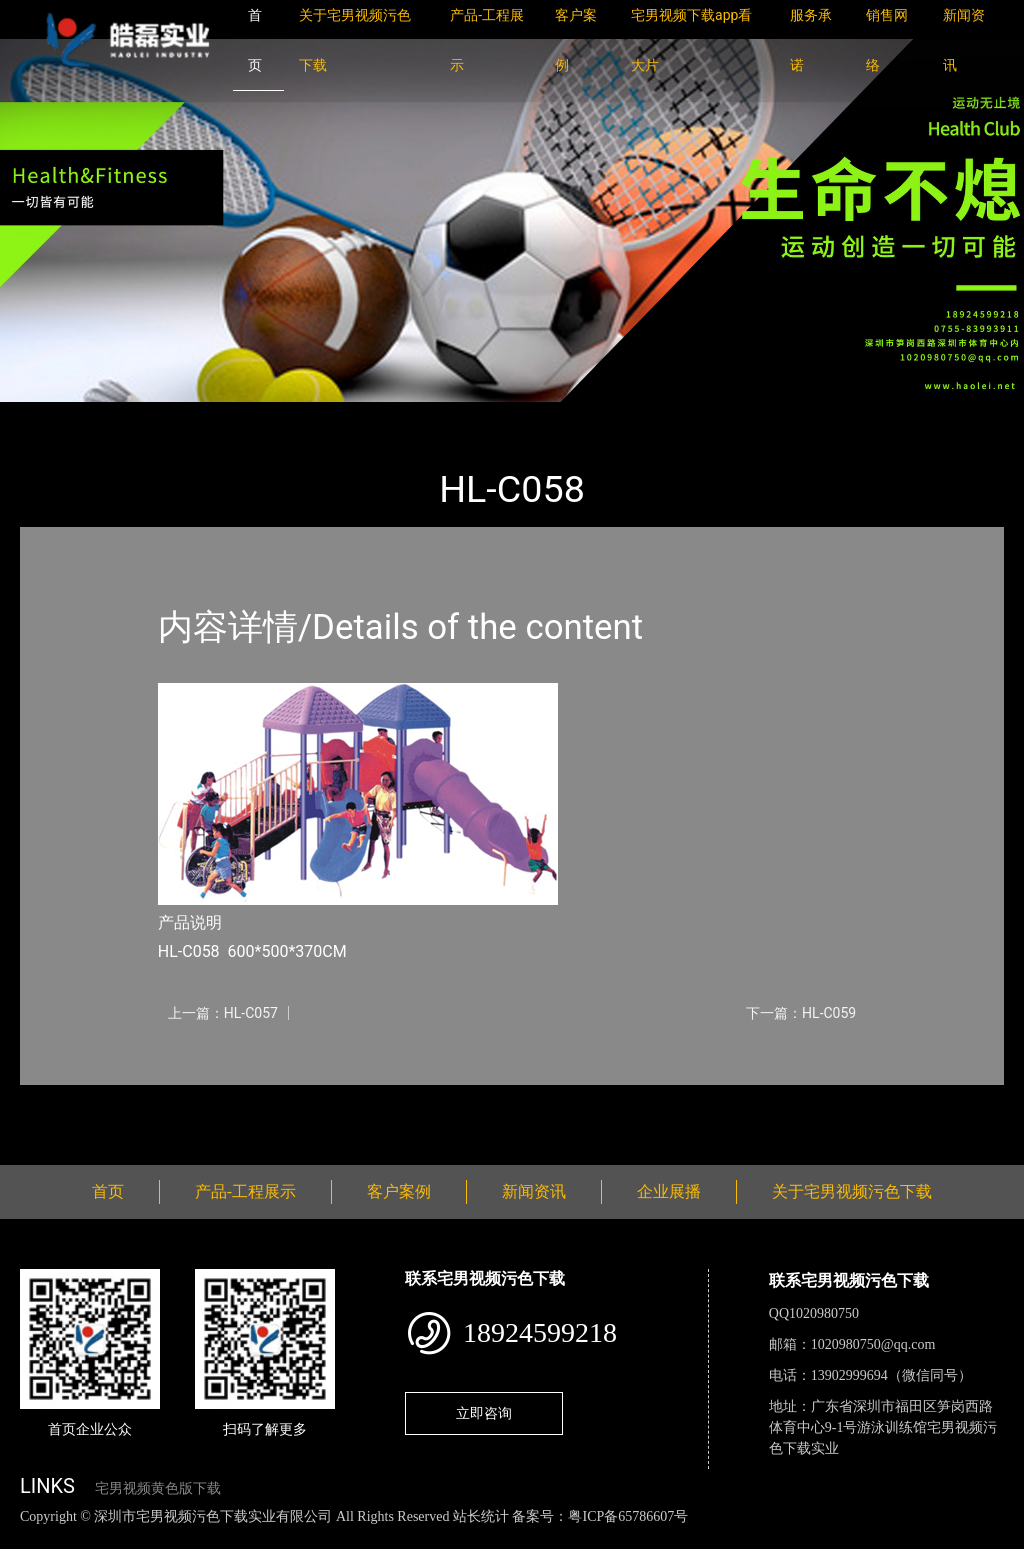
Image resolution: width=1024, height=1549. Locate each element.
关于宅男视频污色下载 (852, 1191)
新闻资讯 (534, 1191)
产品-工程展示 (140, 415)
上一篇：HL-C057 (223, 1013)
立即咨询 (484, 1413)
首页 (55, 415)
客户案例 (399, 1191)
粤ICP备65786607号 (628, 1516)
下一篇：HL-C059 (801, 1013)
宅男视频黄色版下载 (158, 1488)
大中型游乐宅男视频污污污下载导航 (330, 415)
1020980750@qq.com (873, 1344)
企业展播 (669, 1191)
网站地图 (30, 1537)
